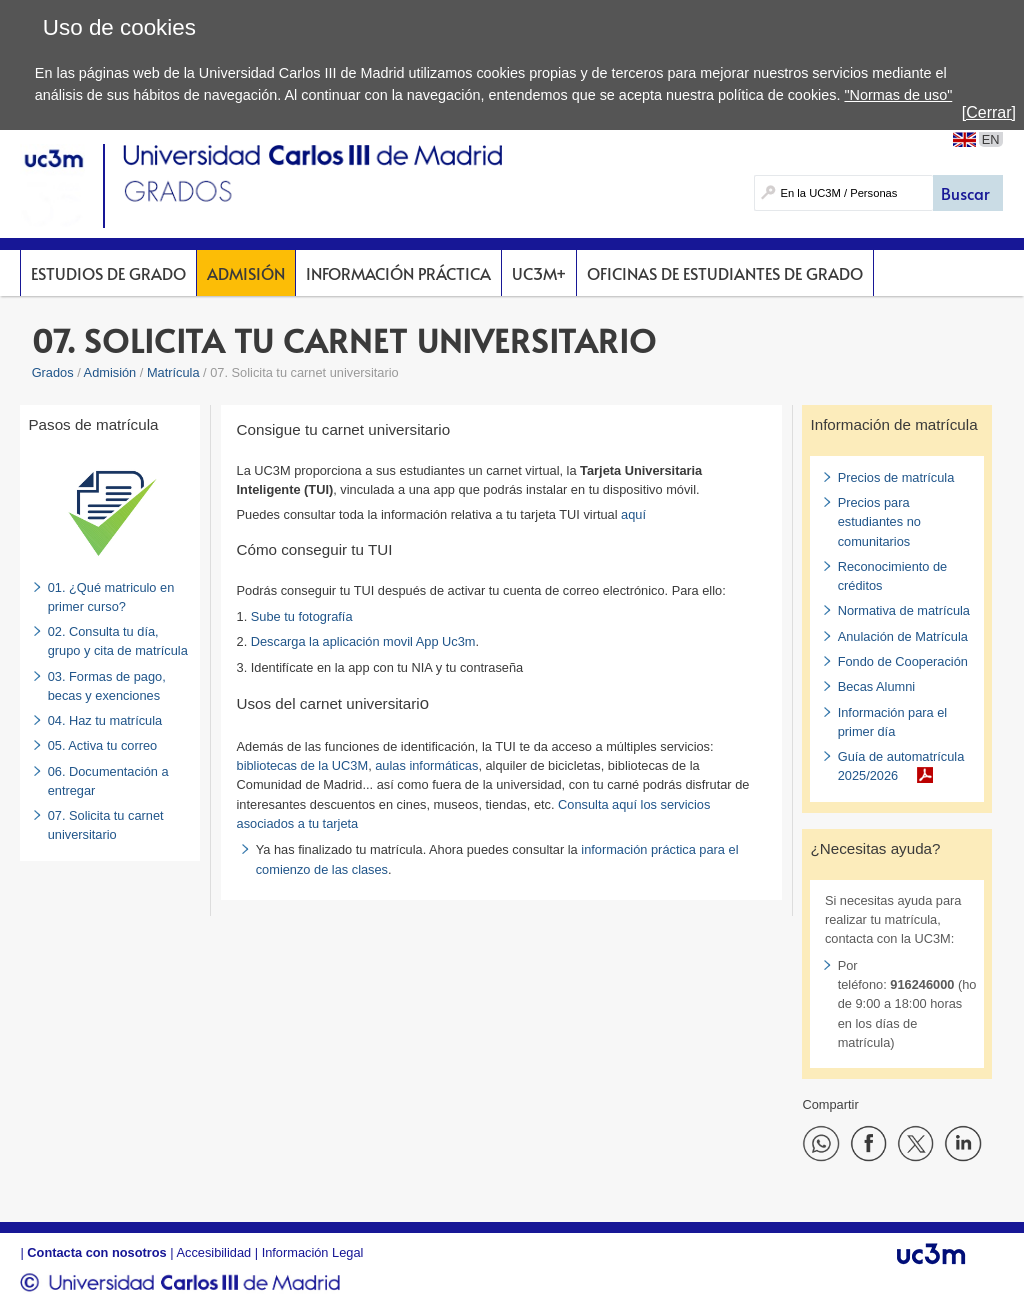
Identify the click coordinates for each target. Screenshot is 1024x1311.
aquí (633, 514)
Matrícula (173, 372)
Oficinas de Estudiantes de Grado (725, 273)
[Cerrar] (989, 112)
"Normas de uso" (898, 95)
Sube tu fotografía (302, 616)
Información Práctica (398, 273)
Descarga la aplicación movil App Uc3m (363, 641)
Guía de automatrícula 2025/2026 (901, 766)
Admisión (246, 273)
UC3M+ (539, 273)
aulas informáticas (426, 765)
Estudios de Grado (108, 273)
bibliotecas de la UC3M (303, 765)
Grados (53, 372)
